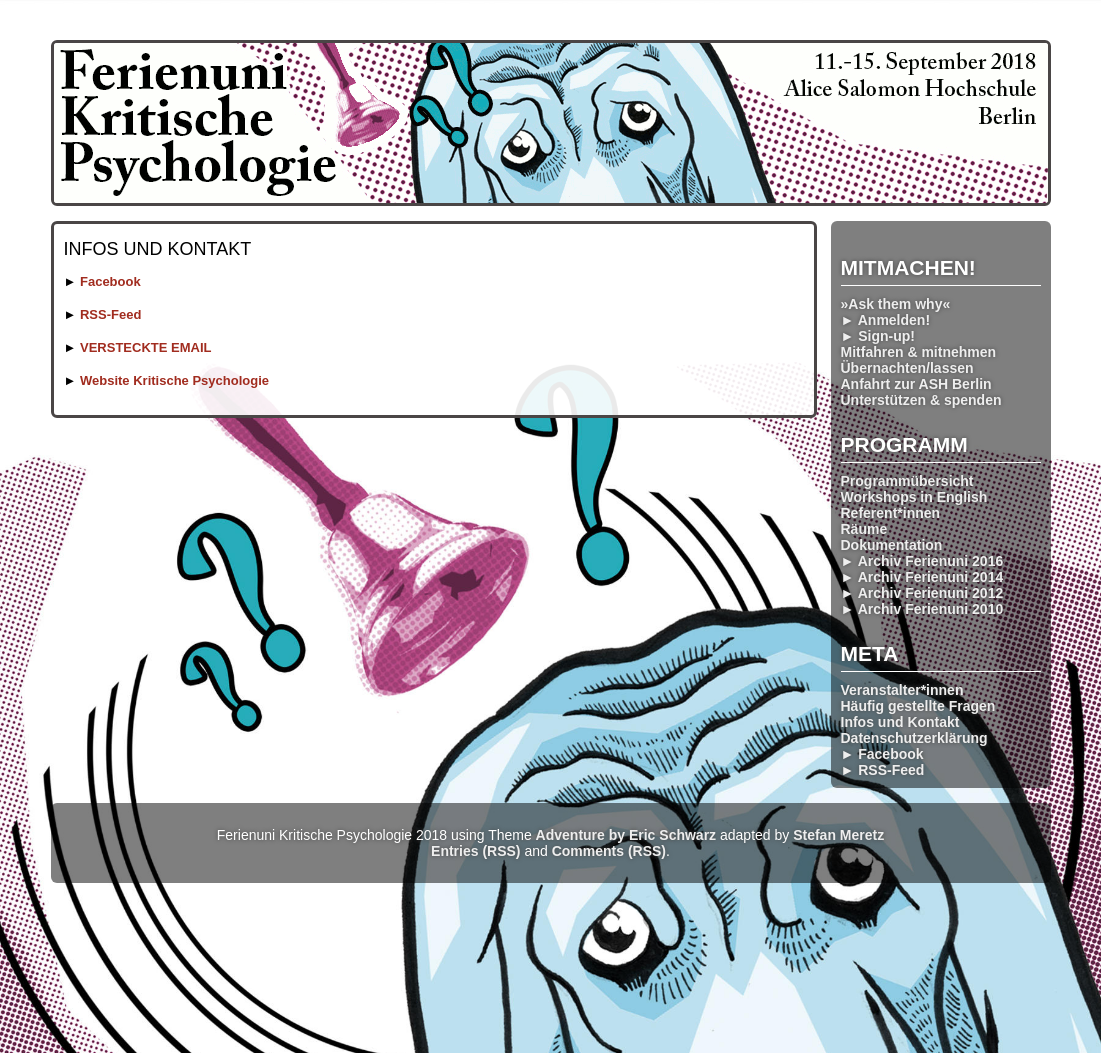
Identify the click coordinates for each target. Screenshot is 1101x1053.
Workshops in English (914, 497)
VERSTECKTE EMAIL (145, 347)
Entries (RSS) (475, 851)
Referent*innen (891, 513)
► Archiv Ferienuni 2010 (922, 609)
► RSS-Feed (883, 770)
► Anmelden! (886, 320)
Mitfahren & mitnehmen (919, 352)
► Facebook (882, 754)
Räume (864, 529)
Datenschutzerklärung (914, 738)
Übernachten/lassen (907, 368)
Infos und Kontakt (900, 722)
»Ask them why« (896, 304)
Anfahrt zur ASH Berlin (916, 384)
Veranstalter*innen (902, 690)
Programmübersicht (907, 481)
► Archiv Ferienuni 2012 (922, 593)
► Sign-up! (878, 336)
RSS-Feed (110, 314)
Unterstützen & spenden (921, 400)
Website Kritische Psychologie (174, 380)
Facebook (110, 281)
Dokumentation (892, 545)
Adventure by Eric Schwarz (626, 835)
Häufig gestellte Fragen (918, 706)
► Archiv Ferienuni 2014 (922, 577)
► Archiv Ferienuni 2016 (922, 561)
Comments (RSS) (609, 851)
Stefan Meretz (838, 835)
